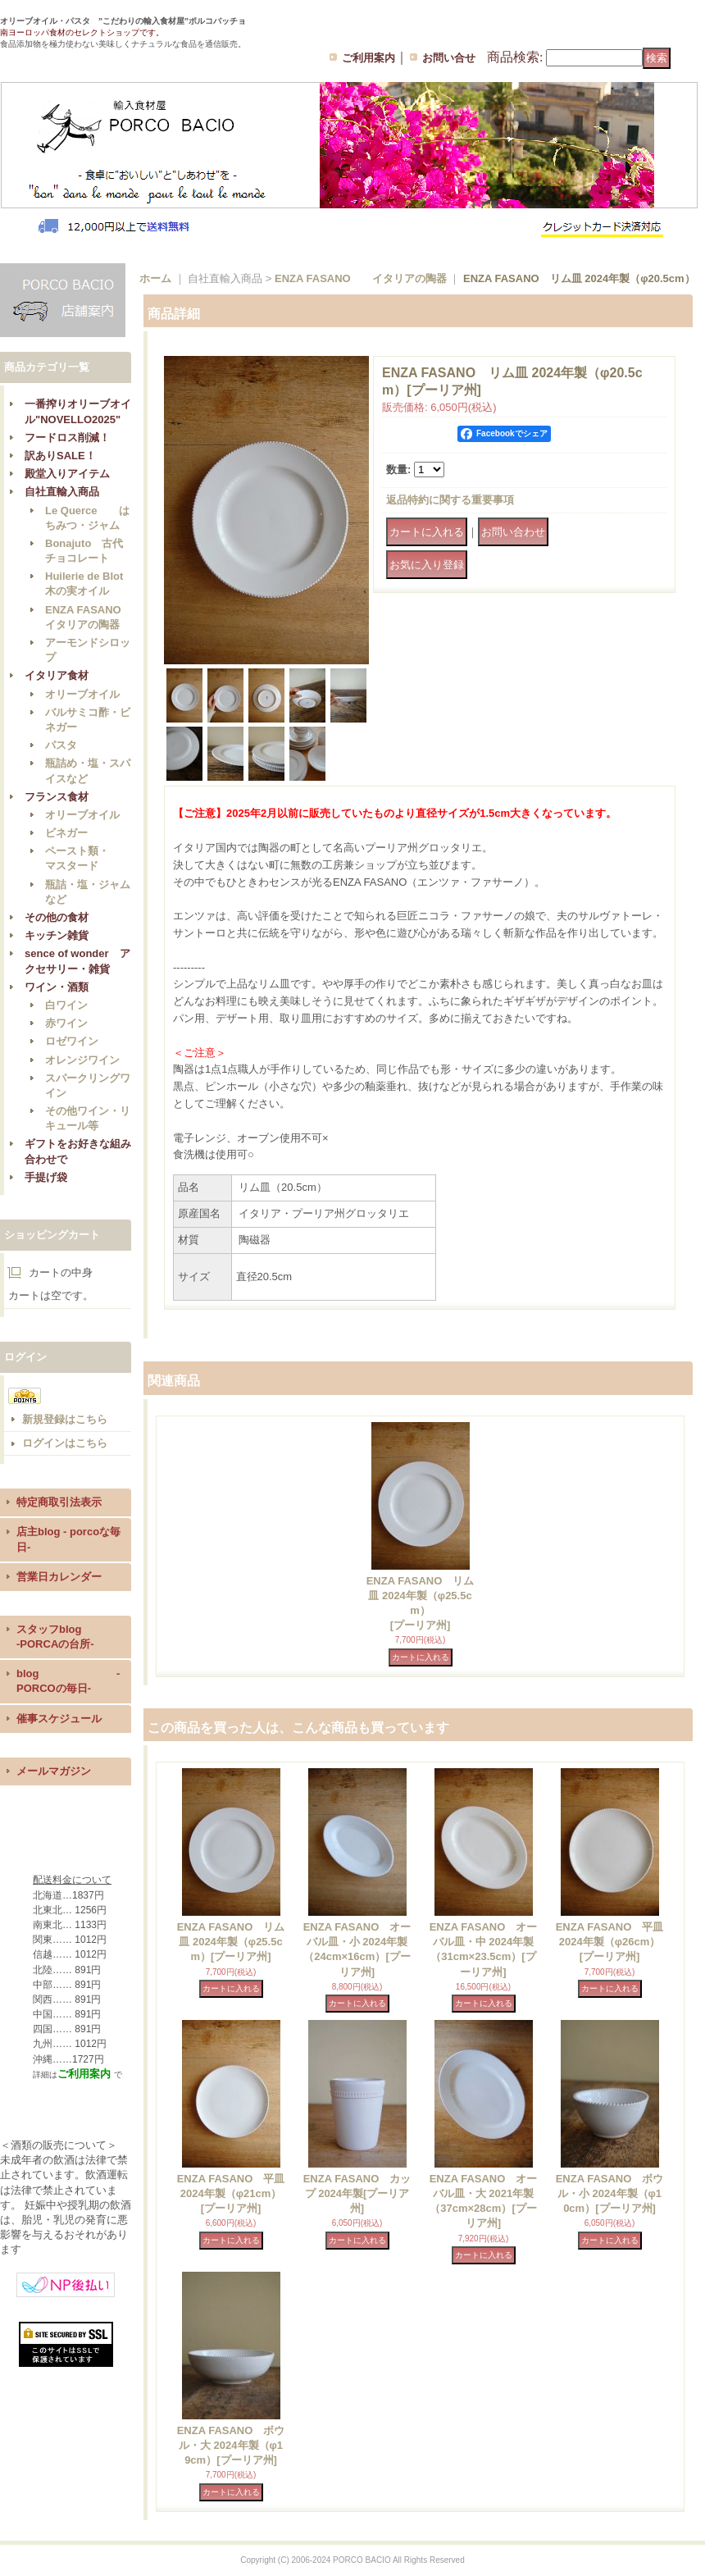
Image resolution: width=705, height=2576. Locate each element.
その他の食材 (57, 917)
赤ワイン (66, 1023)
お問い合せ (448, 58)
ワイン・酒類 (57, 987)
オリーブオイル (82, 694)
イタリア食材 (57, 675)
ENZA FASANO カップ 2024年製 (357, 2193)
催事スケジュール (59, 1718)
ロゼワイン (71, 1041)
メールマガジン (53, 1771)
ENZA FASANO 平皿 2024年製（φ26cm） (610, 1942)
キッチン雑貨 (57, 935)
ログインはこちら (64, 1443)
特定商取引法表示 (59, 1502)
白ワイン (66, 1005)
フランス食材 (57, 797)
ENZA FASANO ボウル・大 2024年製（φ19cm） (231, 2445)
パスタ (61, 745)
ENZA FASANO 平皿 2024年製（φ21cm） (231, 2193)
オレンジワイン (82, 1060)
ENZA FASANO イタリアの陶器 (361, 278)
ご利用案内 (368, 58)
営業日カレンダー (59, 1577)
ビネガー (66, 833)
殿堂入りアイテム (67, 473)
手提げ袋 (46, 1177)
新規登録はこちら (64, 1419)
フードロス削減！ (67, 437)
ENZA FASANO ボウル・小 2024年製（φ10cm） (610, 2193)
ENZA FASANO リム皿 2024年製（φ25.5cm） (231, 1942)
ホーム (155, 278)
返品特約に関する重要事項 (450, 500)
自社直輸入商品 (62, 492)
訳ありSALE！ (60, 455)
